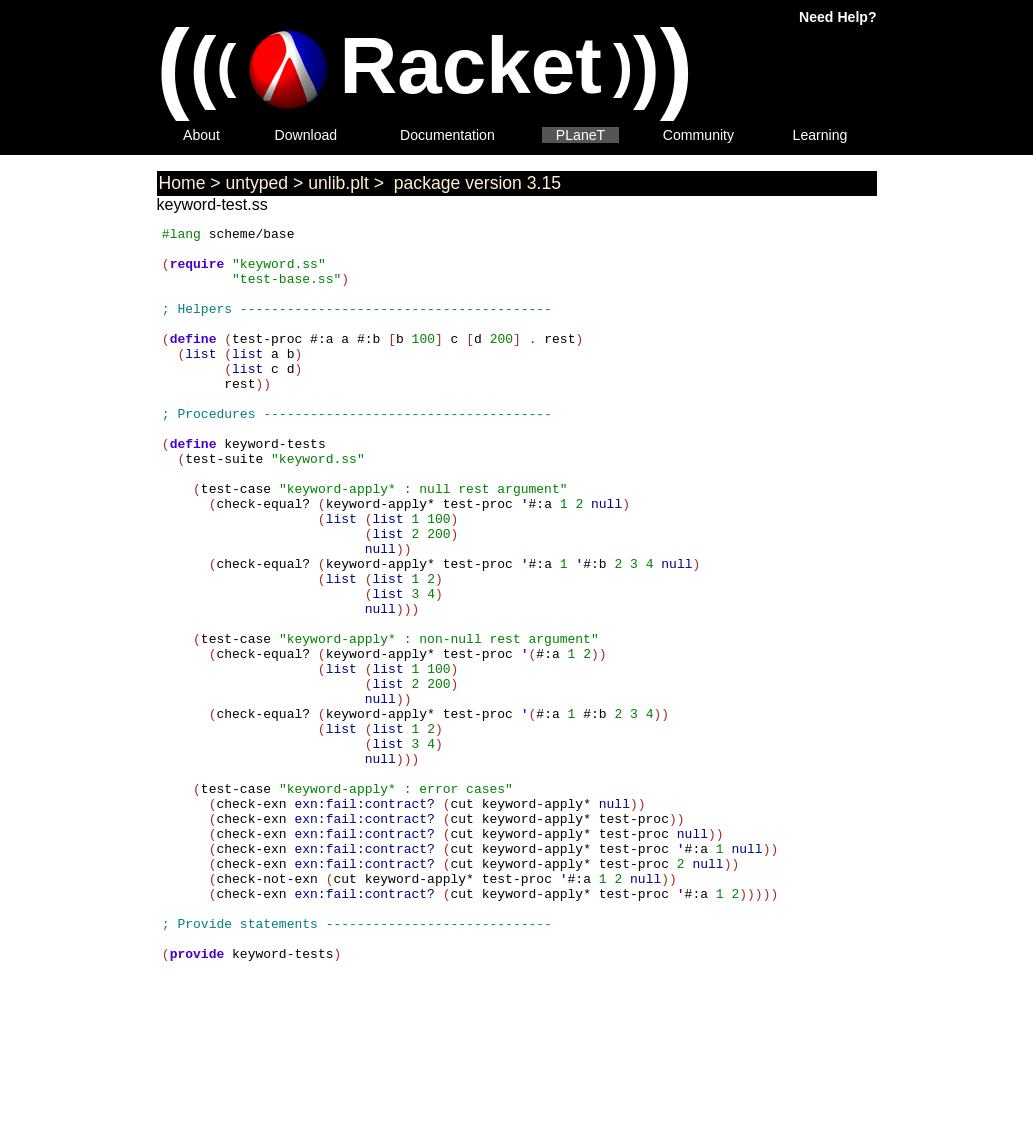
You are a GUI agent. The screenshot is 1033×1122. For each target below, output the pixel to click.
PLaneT (580, 135)
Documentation (447, 135)
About (201, 135)
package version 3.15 (475, 183)
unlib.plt (338, 183)
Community (698, 135)
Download (306, 135)
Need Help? (837, 17)
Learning (820, 135)
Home (182, 183)
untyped (257, 183)
